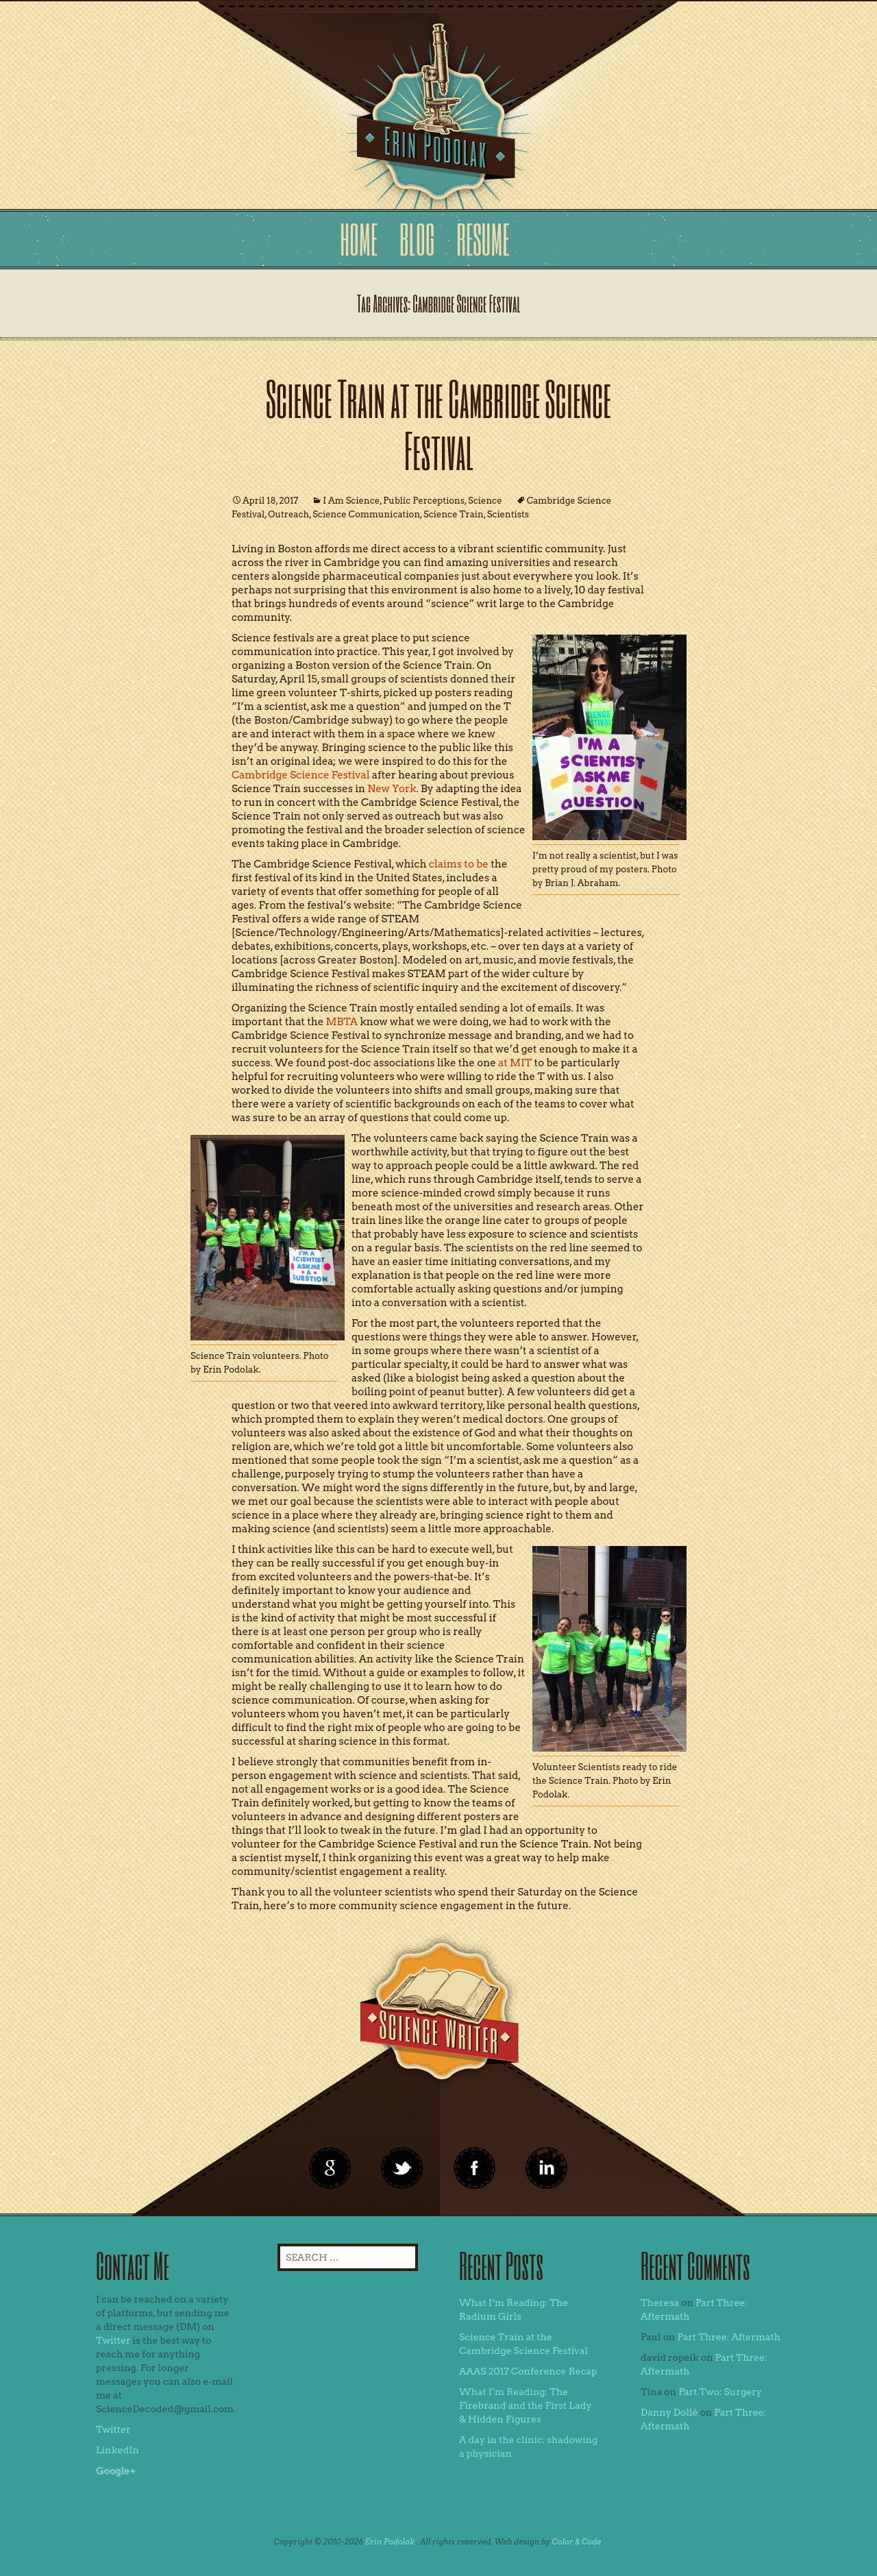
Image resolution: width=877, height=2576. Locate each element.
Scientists (508, 514)
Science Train (453, 514)
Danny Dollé (669, 2412)
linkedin (475, 2168)
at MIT (515, 1063)
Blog (417, 239)
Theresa (660, 2302)
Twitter (113, 2340)
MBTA (342, 1022)
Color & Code (577, 2542)
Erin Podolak (390, 2542)
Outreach (288, 514)
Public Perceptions (424, 500)
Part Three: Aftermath (728, 2336)
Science (485, 500)
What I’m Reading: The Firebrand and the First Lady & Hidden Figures (525, 2405)
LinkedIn (117, 2449)
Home (359, 239)
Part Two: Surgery (720, 2391)
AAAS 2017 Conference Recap (528, 2371)
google (330, 2168)
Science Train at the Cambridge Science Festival (438, 424)
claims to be (459, 864)
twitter (402, 2168)
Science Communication (366, 514)
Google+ (116, 2470)
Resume (482, 239)
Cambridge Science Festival (301, 775)
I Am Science (351, 500)
